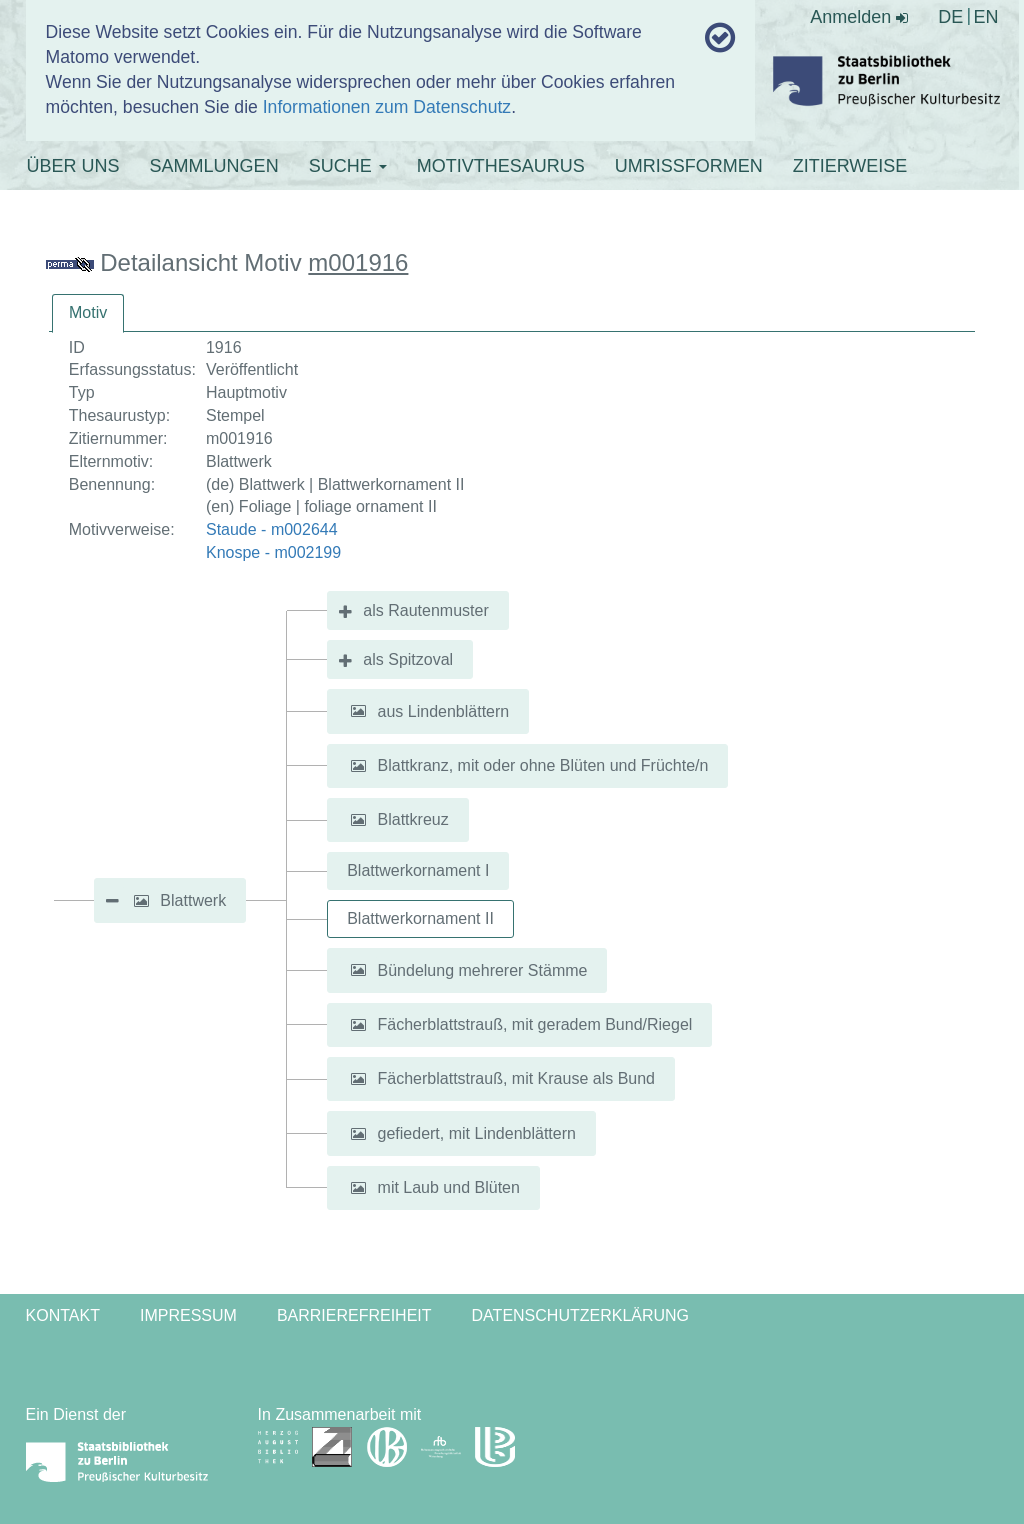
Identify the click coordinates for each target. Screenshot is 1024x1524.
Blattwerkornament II (420, 918)
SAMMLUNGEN (214, 166)
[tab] (88, 313)
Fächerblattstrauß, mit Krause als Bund (516, 1078)
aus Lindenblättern (444, 710)
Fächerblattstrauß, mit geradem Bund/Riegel (535, 1024)
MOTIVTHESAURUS (501, 166)
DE (950, 17)
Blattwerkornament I (418, 870)
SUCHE (348, 166)
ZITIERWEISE (850, 166)
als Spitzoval (408, 659)
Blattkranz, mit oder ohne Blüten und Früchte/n (543, 765)
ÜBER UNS (73, 166)
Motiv (88, 312)
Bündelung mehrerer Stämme (483, 969)
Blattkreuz (413, 819)
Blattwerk (193, 900)
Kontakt (63, 1315)
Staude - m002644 (272, 529)
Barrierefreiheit (354, 1315)
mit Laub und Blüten (449, 1187)
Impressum (188, 1315)
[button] (141, 901)
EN (985, 17)
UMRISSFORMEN (689, 166)
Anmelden (859, 17)
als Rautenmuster (425, 610)
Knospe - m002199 (273, 552)
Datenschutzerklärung (581, 1315)
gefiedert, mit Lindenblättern (477, 1133)
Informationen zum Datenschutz (387, 107)
